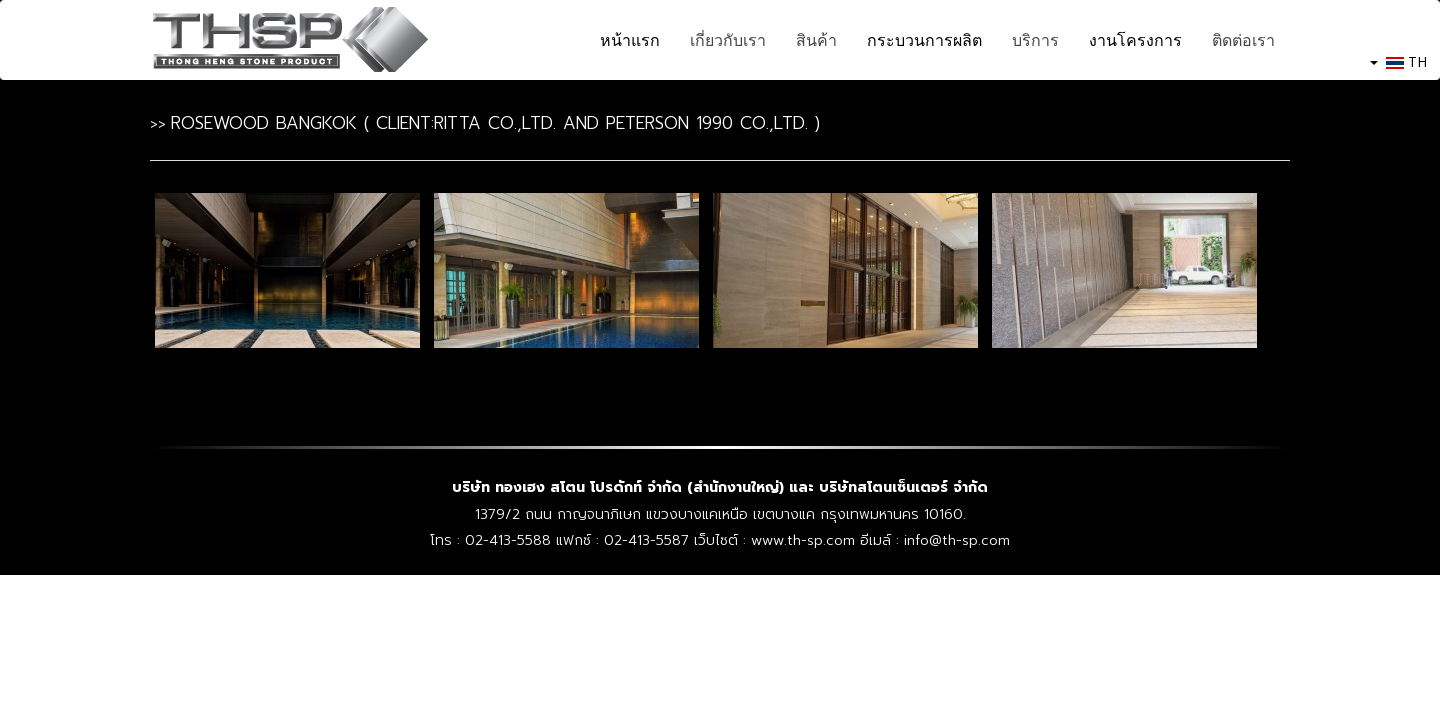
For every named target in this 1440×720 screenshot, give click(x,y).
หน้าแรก (630, 40)
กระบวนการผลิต (924, 40)
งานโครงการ (1135, 40)
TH (1398, 61)
